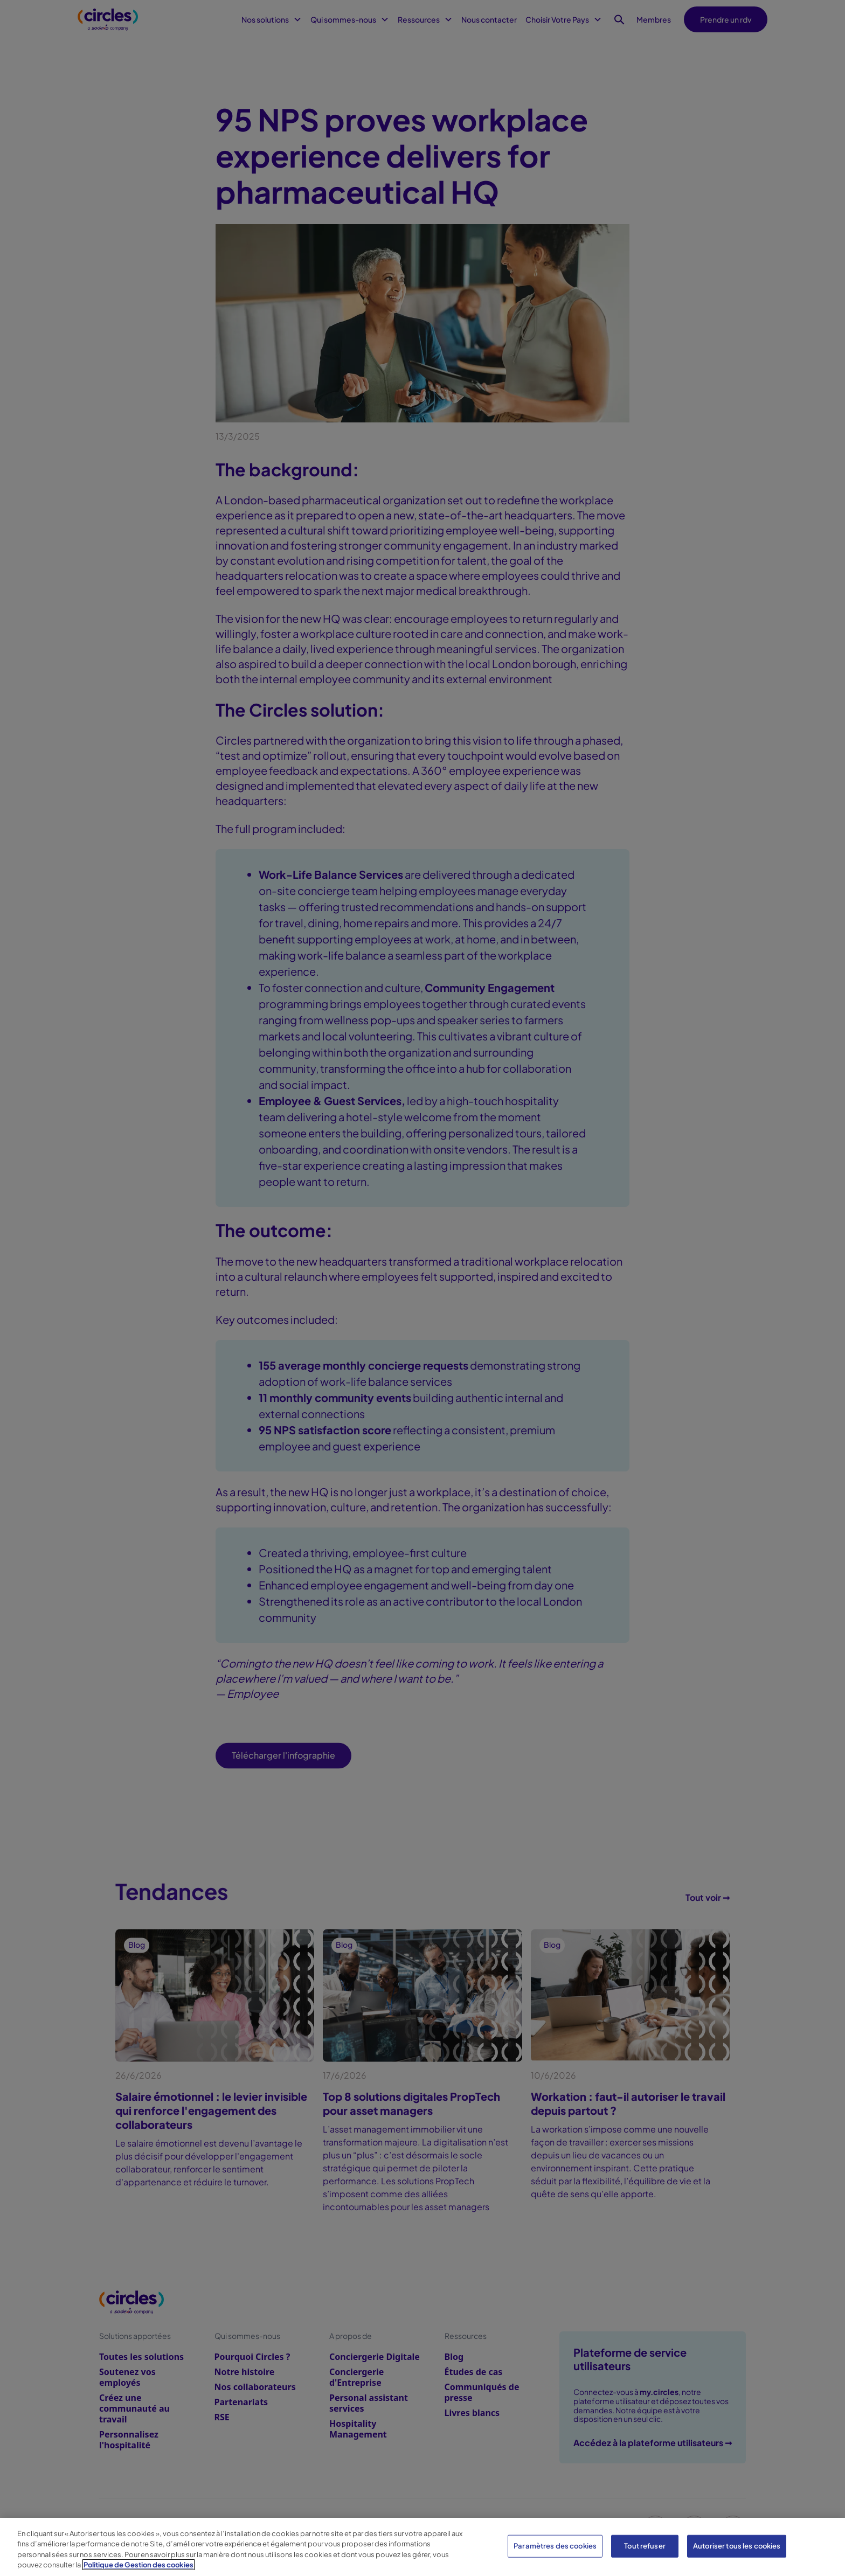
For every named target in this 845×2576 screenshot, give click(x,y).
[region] (422, 2547)
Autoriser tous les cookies (736, 2546)
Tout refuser (645, 2546)
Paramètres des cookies (555, 2546)
